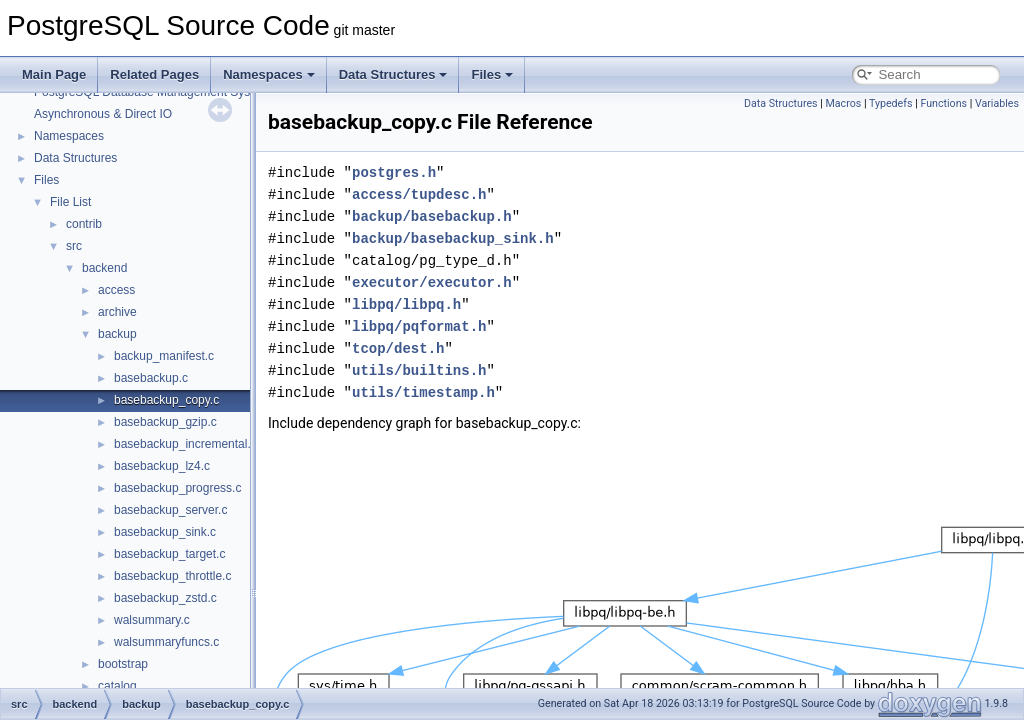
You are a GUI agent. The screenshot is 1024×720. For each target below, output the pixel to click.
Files (492, 74)
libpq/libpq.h (406, 304)
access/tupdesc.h (419, 194)
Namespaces (269, 74)
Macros (844, 103)
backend (104, 268)
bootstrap (123, 664)
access (116, 290)
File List (70, 202)
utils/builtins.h (419, 370)
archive (117, 312)
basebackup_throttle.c (172, 576)
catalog (117, 686)
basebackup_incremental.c (185, 444)
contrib (84, 224)
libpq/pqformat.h (419, 326)
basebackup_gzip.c (165, 422)
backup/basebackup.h (432, 216)
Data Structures (393, 74)
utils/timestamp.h (423, 392)
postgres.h (394, 172)
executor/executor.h (432, 282)
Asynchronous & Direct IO (103, 114)
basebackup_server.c (170, 510)
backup (117, 334)
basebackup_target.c (169, 554)
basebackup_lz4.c (162, 466)
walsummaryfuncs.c (166, 642)
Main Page (54, 74)
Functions (943, 103)
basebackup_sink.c (165, 532)
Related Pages (154, 74)
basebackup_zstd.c (165, 598)
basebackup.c (151, 378)
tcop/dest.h (398, 348)
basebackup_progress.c (177, 488)
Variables (997, 103)
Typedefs (891, 103)
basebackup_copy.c (166, 400)
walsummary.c (152, 620)
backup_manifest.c (164, 356)
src (74, 246)
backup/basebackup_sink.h (453, 238)
